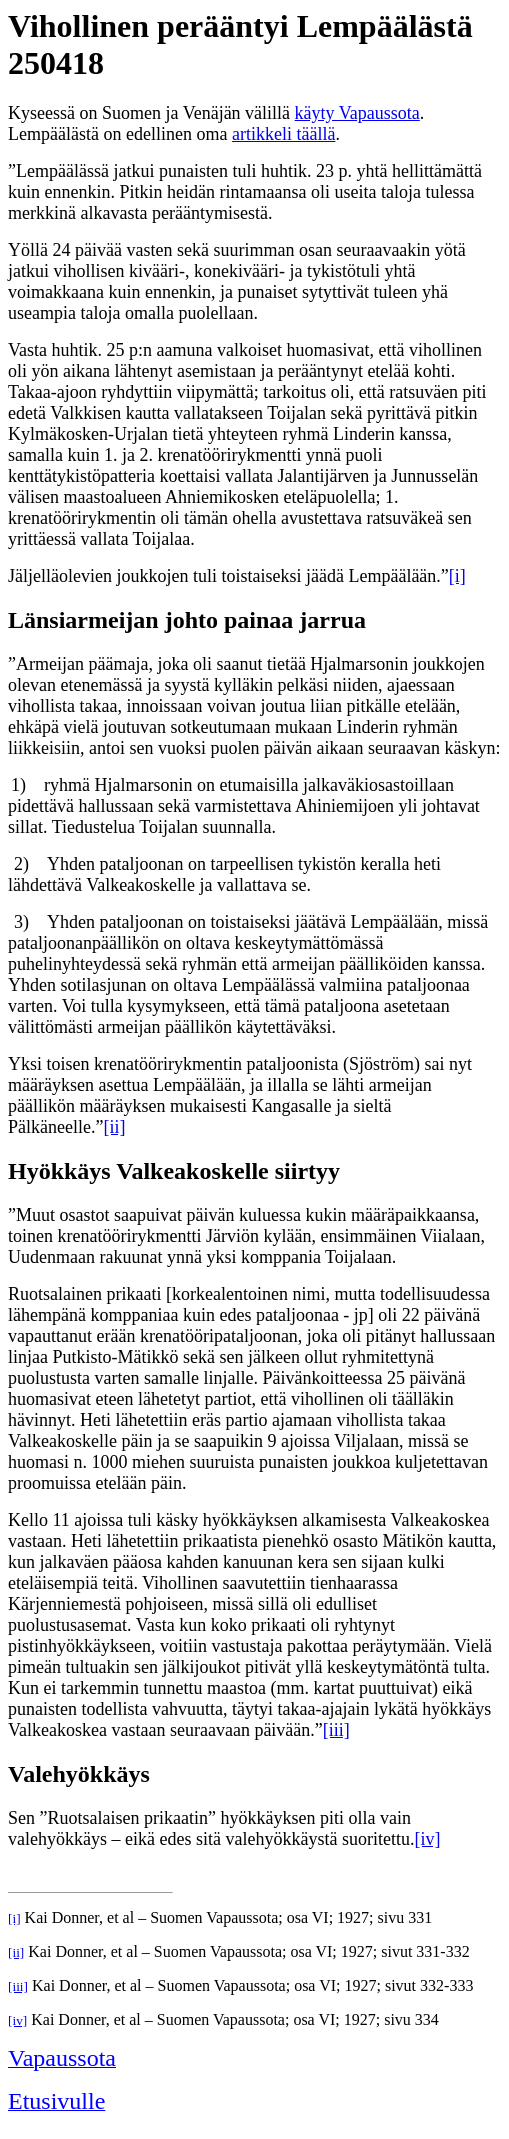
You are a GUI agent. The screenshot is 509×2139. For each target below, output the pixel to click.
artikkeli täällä (283, 134)
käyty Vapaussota (357, 113)
